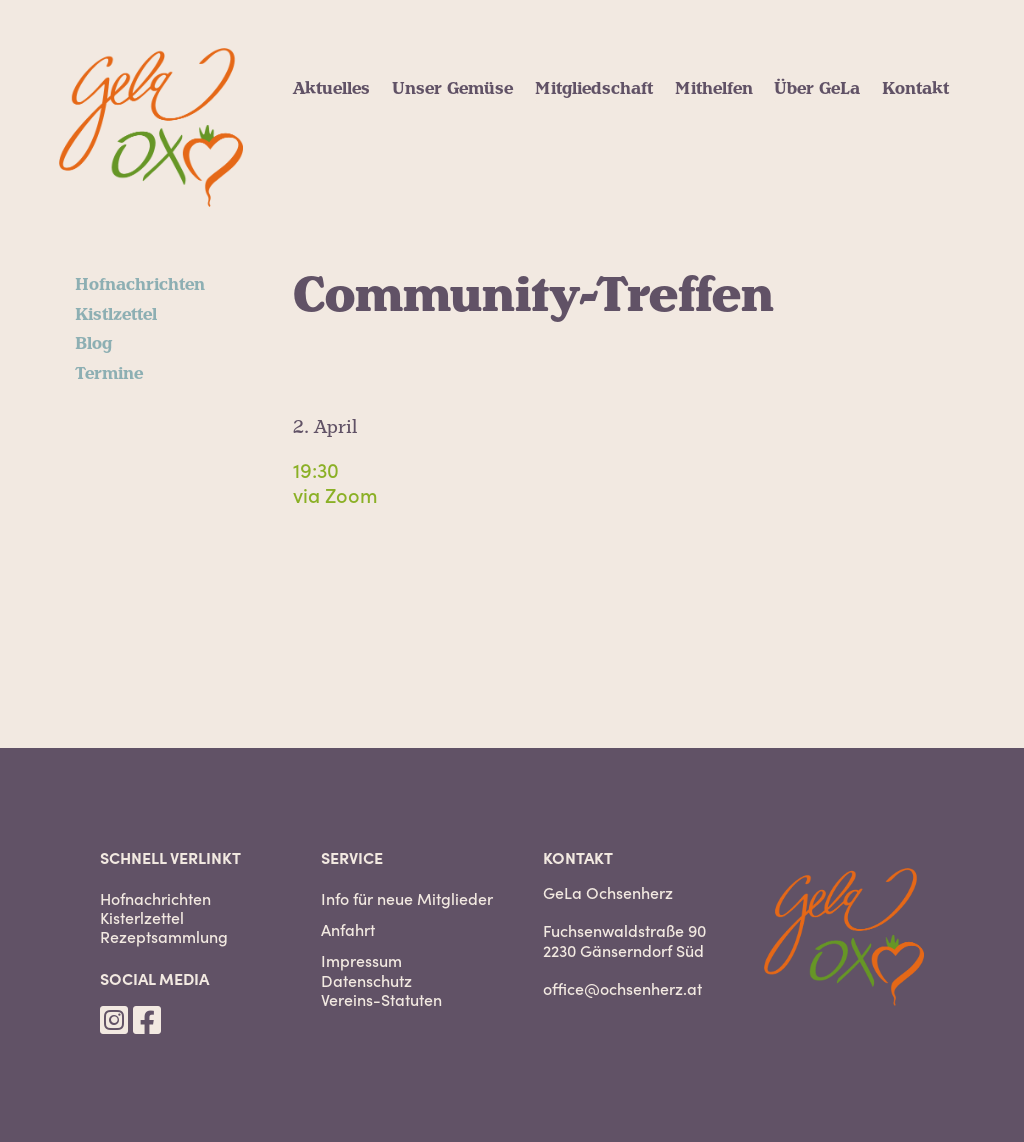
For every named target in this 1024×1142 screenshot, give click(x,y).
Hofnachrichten (140, 285)
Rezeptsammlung (164, 936)
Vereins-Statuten (381, 999)
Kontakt (915, 89)
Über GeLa (817, 89)
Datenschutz (366, 980)
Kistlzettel (116, 315)
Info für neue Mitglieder (407, 898)
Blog (93, 344)
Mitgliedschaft (594, 89)
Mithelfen (714, 89)
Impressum (361, 960)
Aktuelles (331, 89)
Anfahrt (348, 929)
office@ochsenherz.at (622, 988)
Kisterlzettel (142, 917)
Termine (109, 374)
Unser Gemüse (452, 89)
